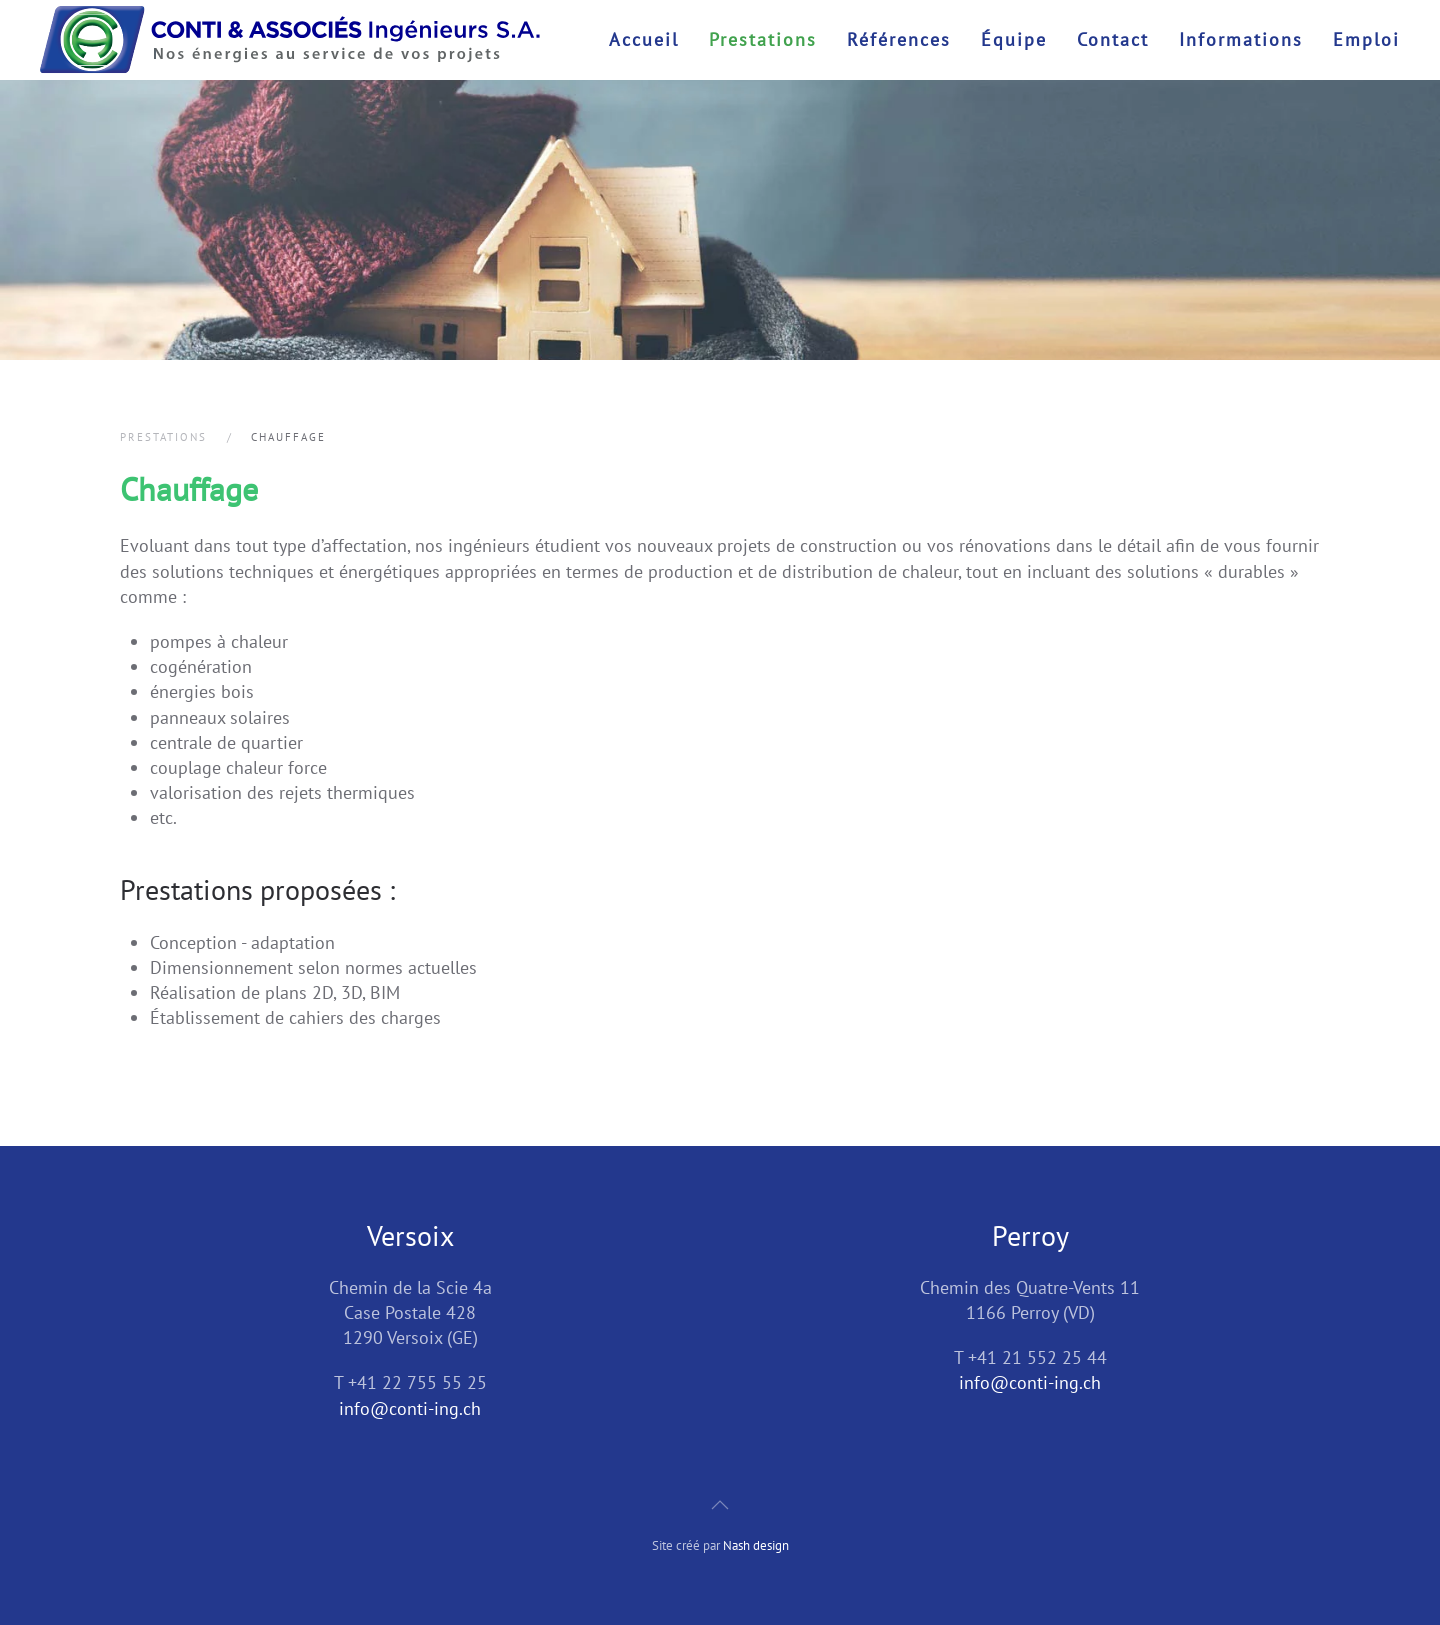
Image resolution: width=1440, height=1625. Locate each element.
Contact (1113, 39)
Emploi (1366, 39)
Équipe (1014, 39)
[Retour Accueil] (290, 40)
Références (899, 39)
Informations (1241, 39)
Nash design (756, 1545)
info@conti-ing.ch (410, 1408)
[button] (720, 1505)
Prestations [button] (763, 39)
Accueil (644, 39)
